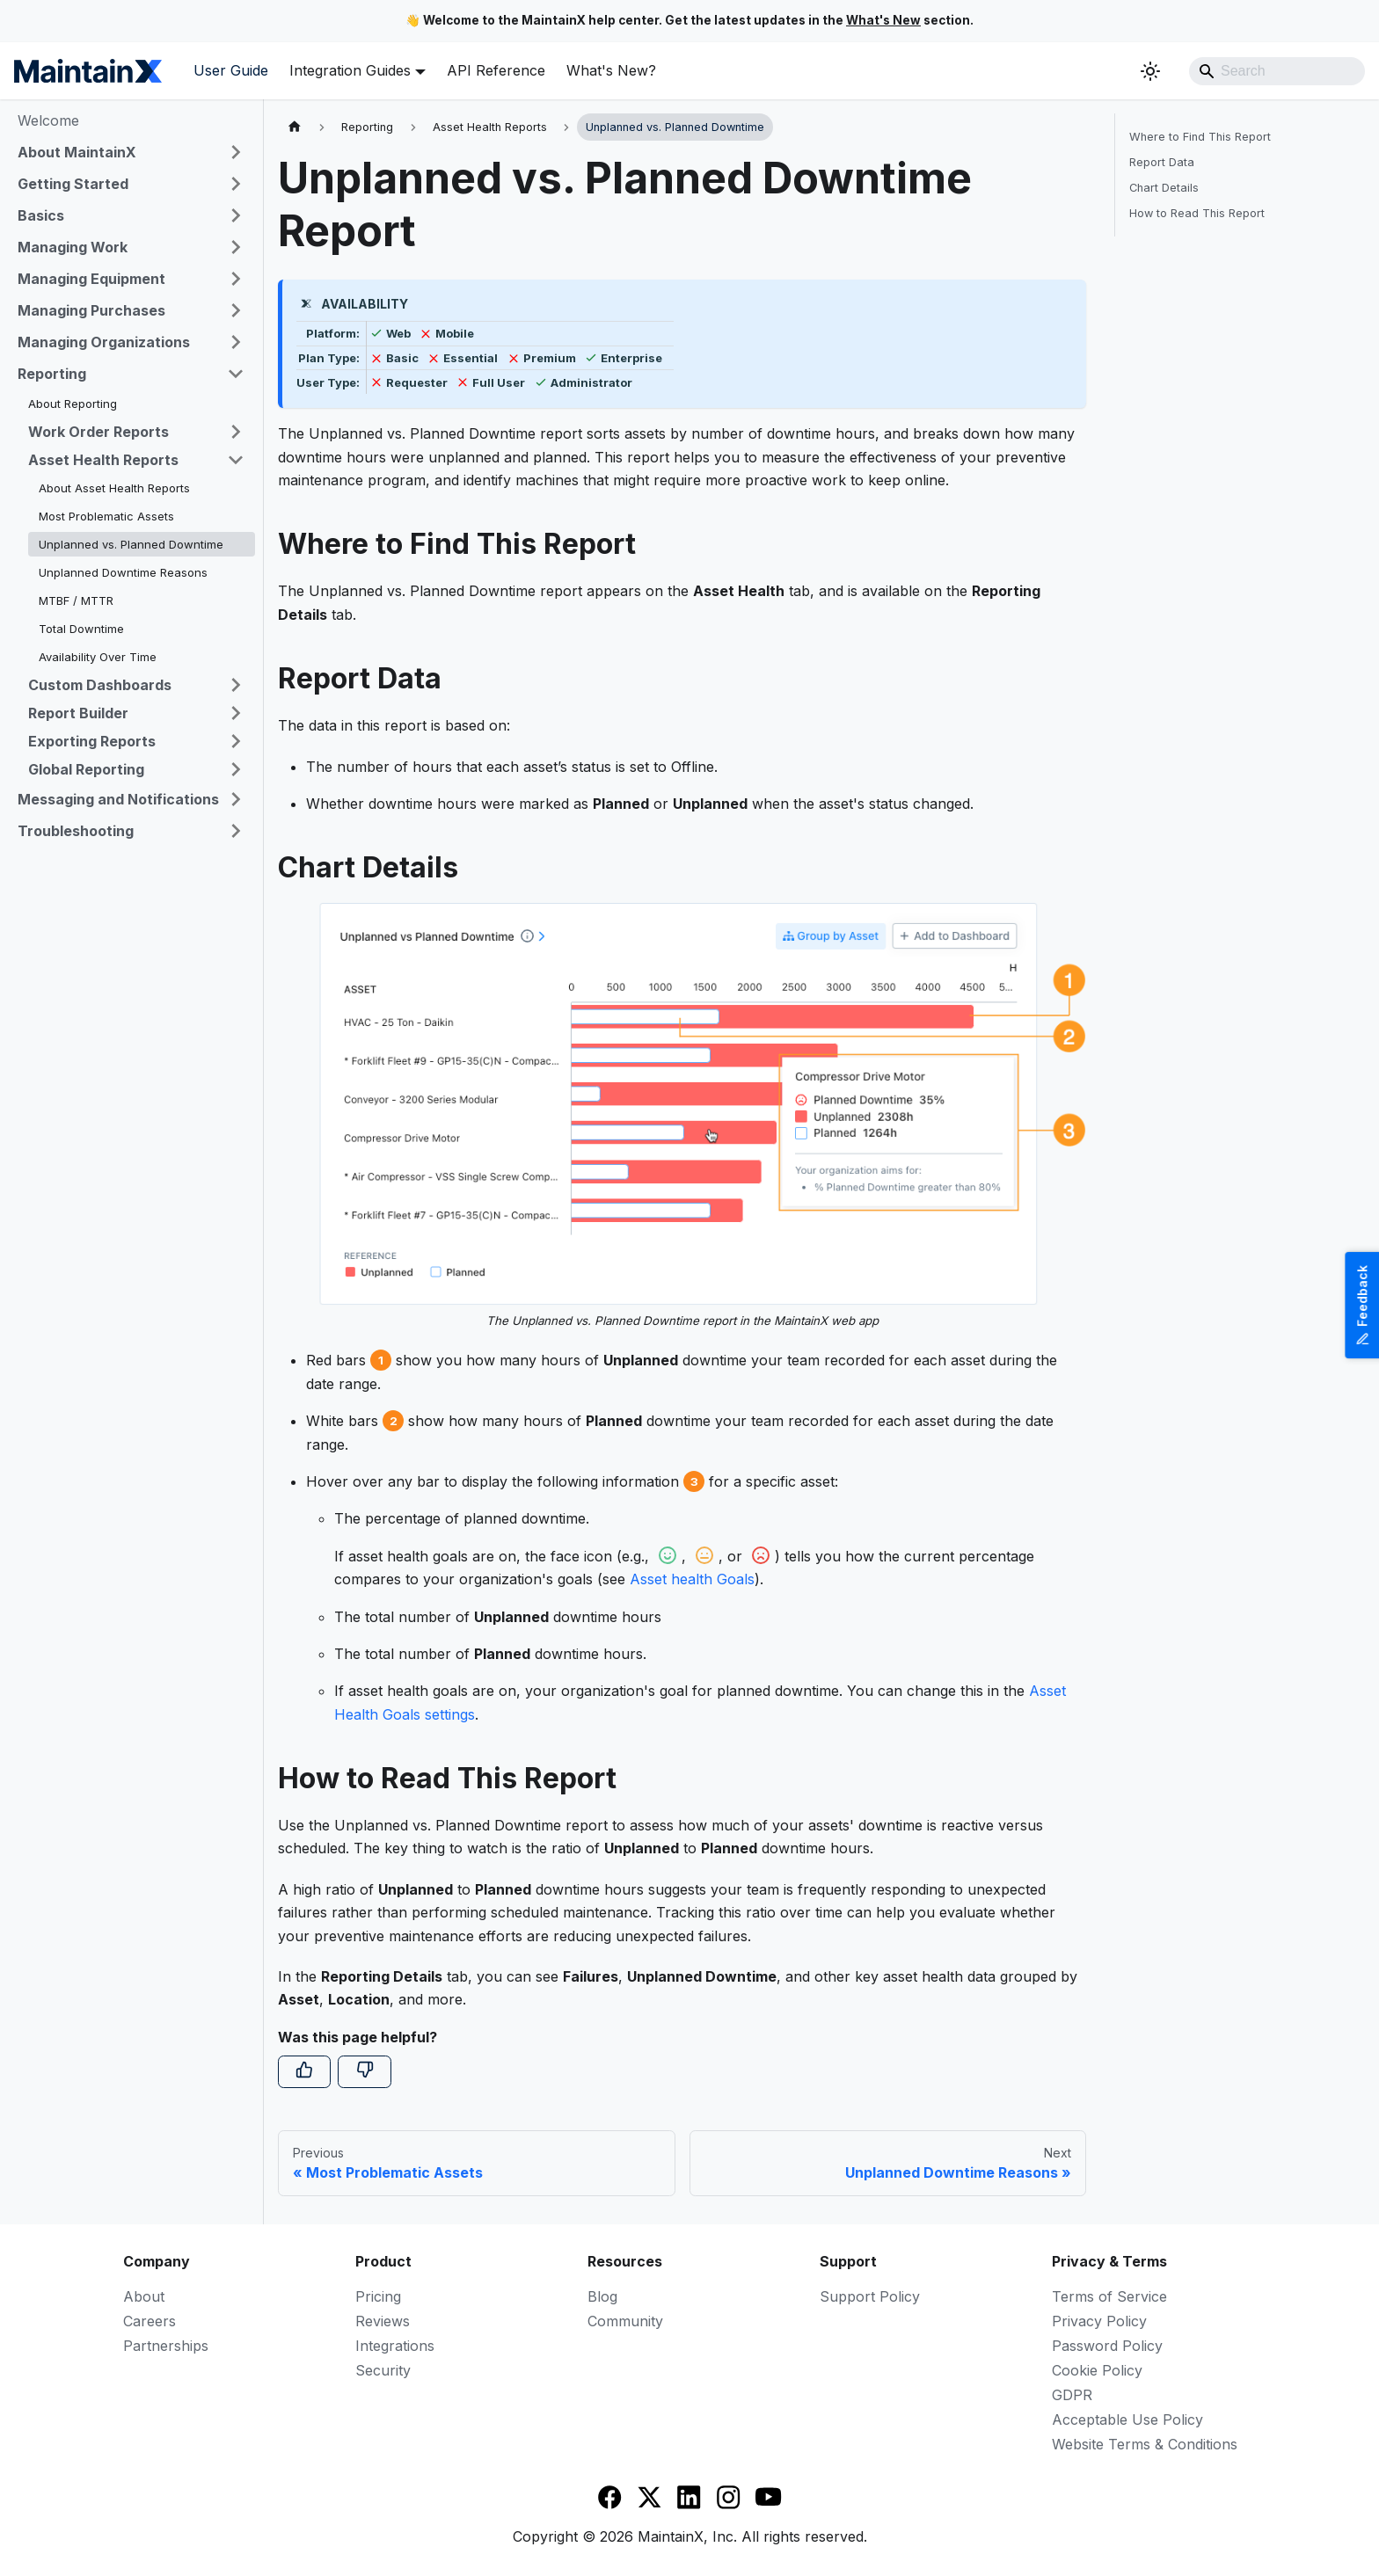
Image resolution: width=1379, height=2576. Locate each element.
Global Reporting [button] (86, 769)
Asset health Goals (692, 1579)
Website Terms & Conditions (1144, 2444)
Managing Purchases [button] (91, 310)
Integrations (394, 2345)
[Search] (1277, 71)
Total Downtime (81, 629)
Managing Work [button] (73, 247)
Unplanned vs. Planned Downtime (131, 544)
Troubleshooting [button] (76, 831)
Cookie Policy (1097, 2370)
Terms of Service (1109, 2296)
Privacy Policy (1099, 2321)
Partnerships (165, 2345)
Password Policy (1107, 2345)
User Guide (230, 70)
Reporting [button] (52, 373)
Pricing (378, 2296)
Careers (149, 2321)
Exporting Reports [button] (92, 741)
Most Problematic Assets (106, 516)
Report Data (1161, 162)
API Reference (496, 70)
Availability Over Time (98, 657)
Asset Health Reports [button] (103, 460)
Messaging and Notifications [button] (118, 799)
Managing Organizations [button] (104, 342)
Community (625, 2321)
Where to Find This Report (1200, 136)
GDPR (1072, 2395)
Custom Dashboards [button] (99, 685)
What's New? (611, 70)
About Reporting (72, 404)
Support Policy (870, 2296)
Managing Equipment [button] (91, 278)
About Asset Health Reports (114, 488)
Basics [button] (41, 215)
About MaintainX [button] (77, 152)
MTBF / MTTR (76, 600)
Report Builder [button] (78, 713)
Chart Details (1164, 187)
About (143, 2296)
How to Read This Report (1197, 213)
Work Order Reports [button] (98, 431)
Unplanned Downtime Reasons (123, 572)
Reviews (382, 2321)
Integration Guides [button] (350, 70)
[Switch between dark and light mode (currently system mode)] (1150, 71)
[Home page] (294, 127)
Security (383, 2370)
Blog (602, 2296)
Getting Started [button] (73, 184)
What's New (883, 20)
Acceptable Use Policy (1127, 2419)
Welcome (48, 120)
